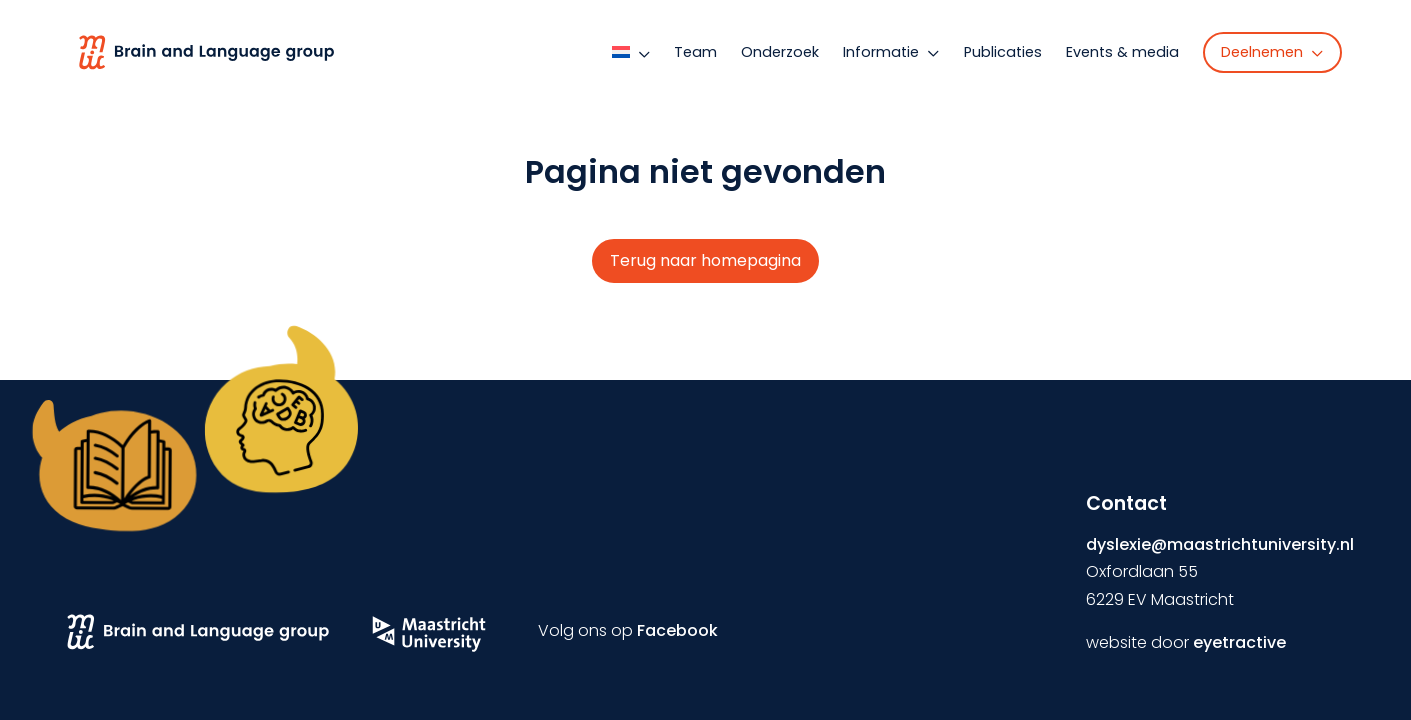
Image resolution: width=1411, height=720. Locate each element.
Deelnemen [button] (1272, 52)
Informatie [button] (891, 52)
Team (695, 52)
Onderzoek (780, 52)
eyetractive (1239, 642)
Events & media (1122, 52)
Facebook (677, 630)
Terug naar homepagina (705, 260)
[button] (635, 52)
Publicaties (1003, 52)
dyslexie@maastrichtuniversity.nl (1220, 544)
